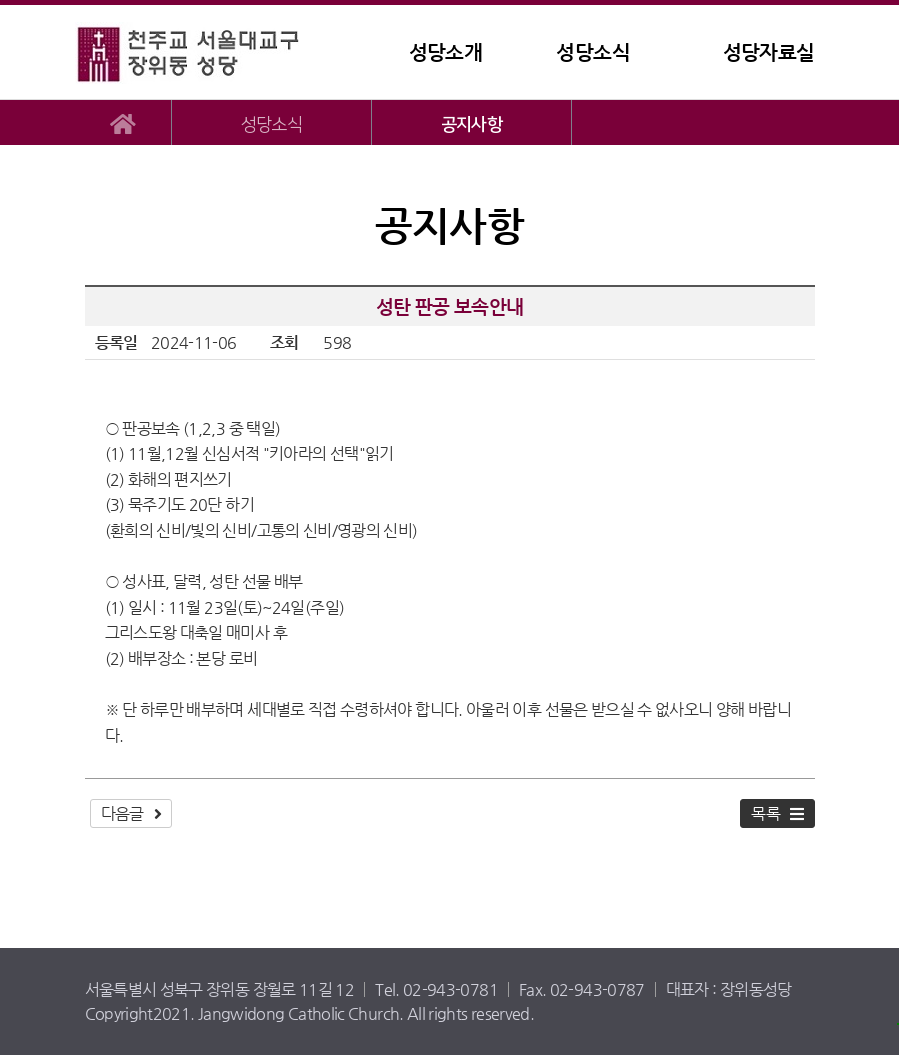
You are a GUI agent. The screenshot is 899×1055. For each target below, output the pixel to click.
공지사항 (471, 124)
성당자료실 (769, 52)
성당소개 (445, 52)
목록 (765, 813)
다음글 (122, 813)
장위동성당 (200, 52)
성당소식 (592, 52)
